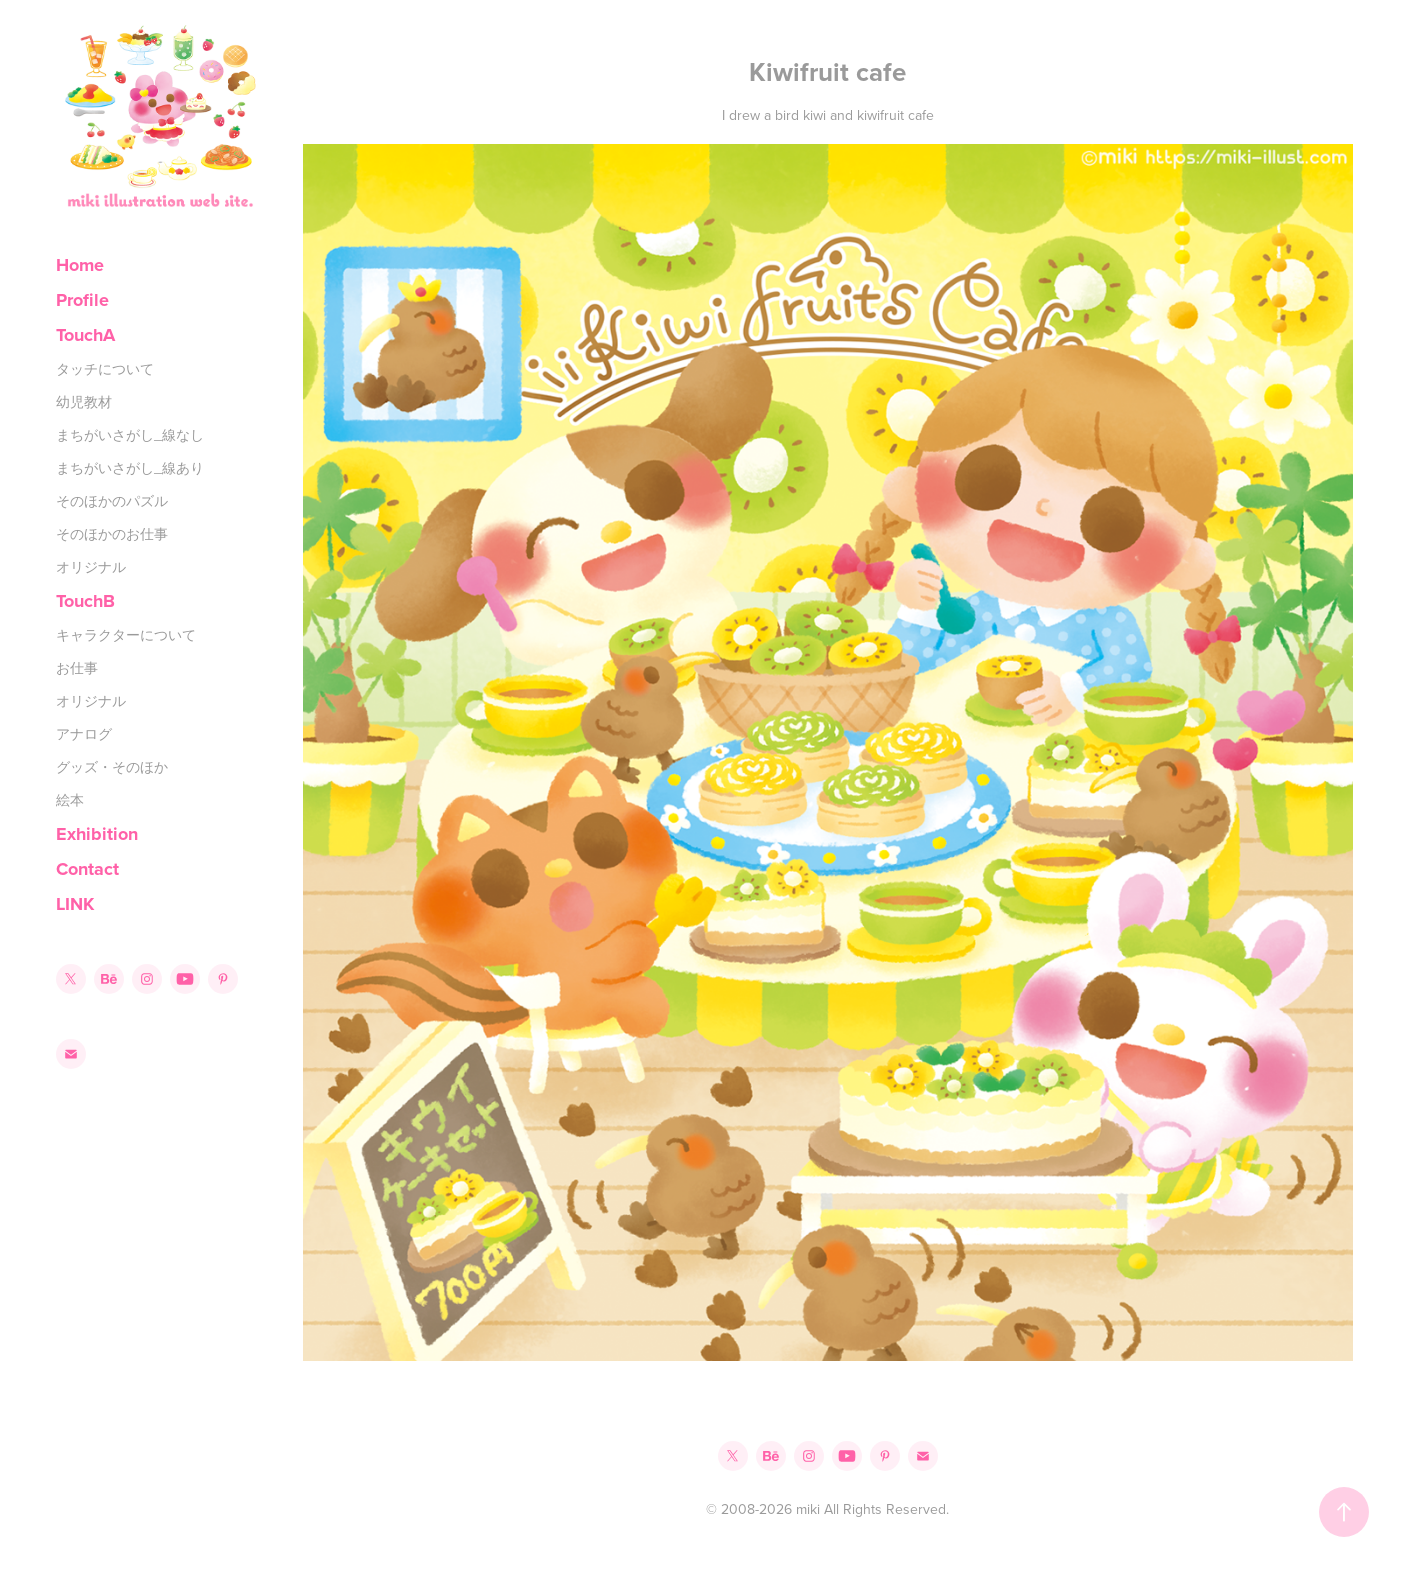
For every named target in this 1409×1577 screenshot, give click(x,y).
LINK (75, 904)
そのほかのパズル (112, 501)
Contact (87, 869)
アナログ (84, 734)
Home (80, 265)
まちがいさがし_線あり (130, 468)
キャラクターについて (126, 635)
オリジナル (91, 567)
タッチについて (105, 369)
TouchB (85, 601)
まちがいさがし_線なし (130, 435)
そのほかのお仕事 (112, 534)
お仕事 (77, 668)
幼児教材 (84, 402)
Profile (82, 300)
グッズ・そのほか (112, 767)
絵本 (70, 800)
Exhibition (97, 834)
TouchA (85, 335)
